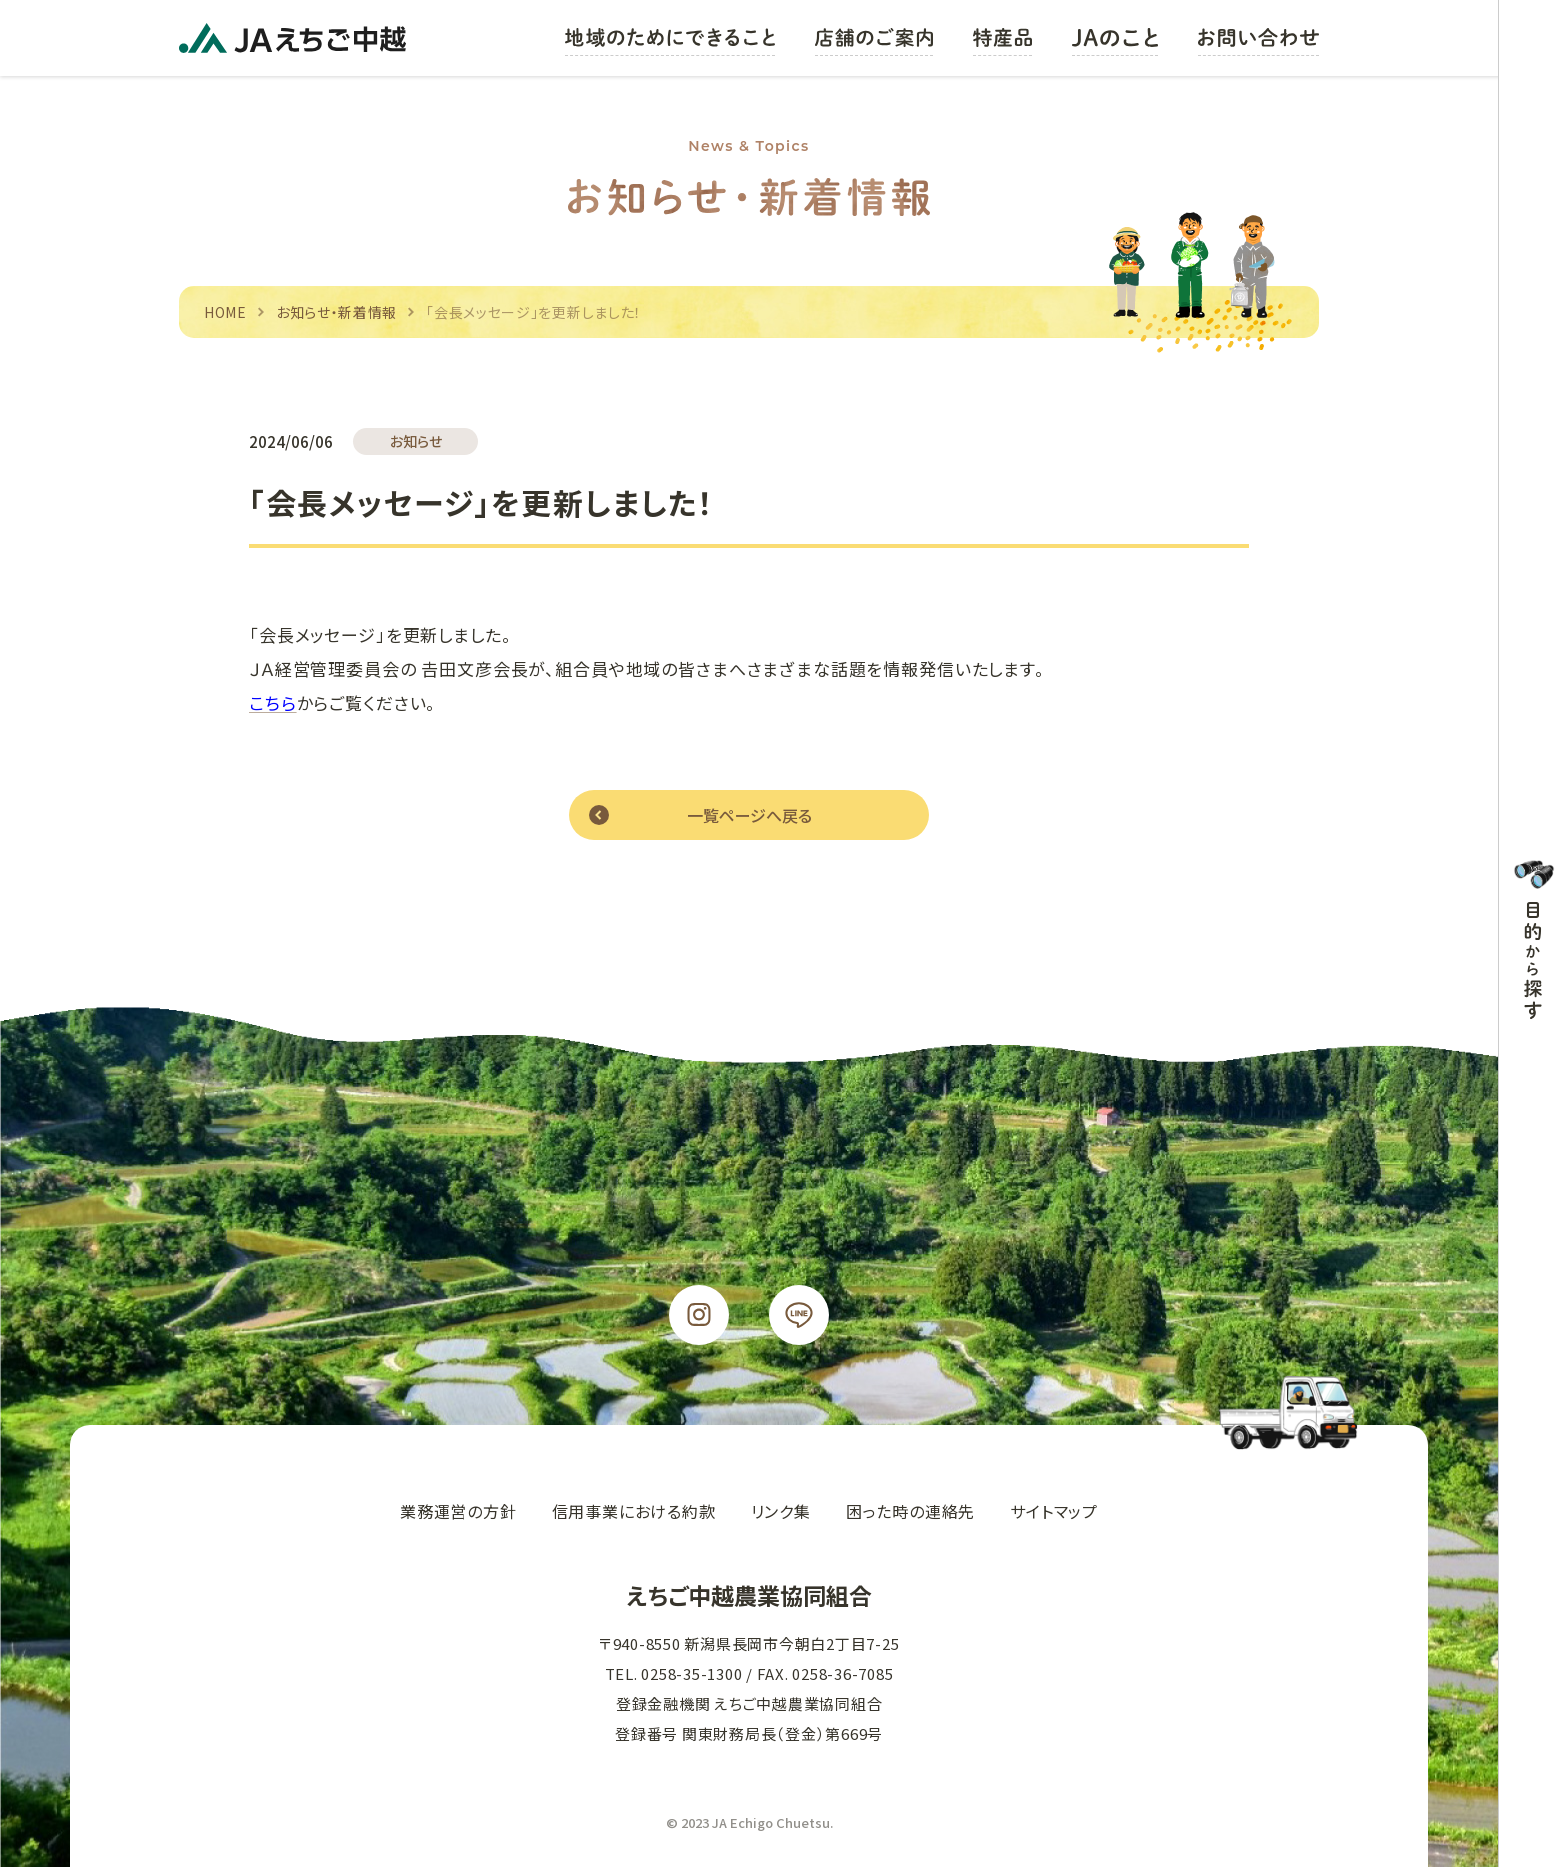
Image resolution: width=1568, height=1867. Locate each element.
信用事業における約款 (634, 1511)
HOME (225, 312)
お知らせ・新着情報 (336, 312)
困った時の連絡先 (910, 1511)
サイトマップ (1054, 1511)
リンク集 (781, 1511)
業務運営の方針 (458, 1511)
